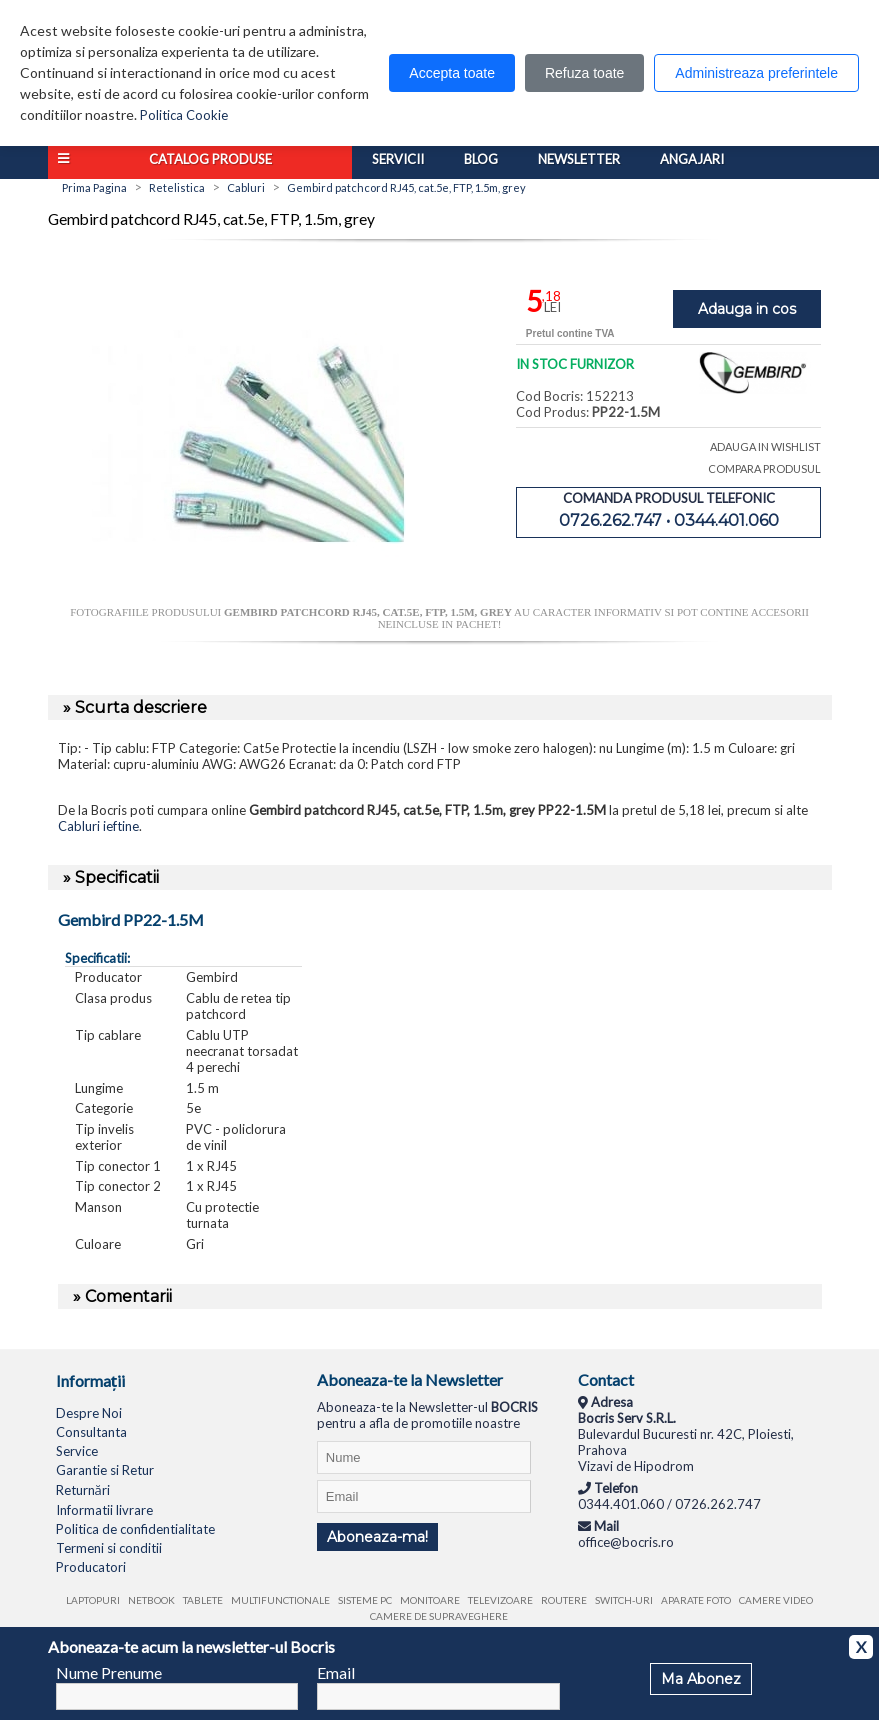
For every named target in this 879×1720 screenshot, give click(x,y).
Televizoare (500, 1600)
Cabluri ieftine (98, 826)
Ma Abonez (701, 1679)
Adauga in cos (747, 309)
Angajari (692, 159)
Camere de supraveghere (439, 1616)
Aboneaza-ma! (377, 1537)
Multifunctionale (280, 1600)
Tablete (203, 1600)
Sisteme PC (365, 1600)
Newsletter (579, 159)
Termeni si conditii (109, 1548)
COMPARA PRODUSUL (764, 468)
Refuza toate (584, 73)
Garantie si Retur (105, 1470)
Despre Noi (89, 1413)
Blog (481, 159)
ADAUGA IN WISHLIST (765, 446)
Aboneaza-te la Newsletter (410, 1379)
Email (336, 1672)
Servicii (398, 159)
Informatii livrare (104, 1510)
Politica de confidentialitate (135, 1529)
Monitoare (430, 1600)
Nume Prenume (109, 1672)
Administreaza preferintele (756, 73)
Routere (564, 1600)
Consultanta (91, 1432)
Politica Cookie (184, 115)
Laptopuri (93, 1600)
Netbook (151, 1600)
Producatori (91, 1567)
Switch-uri (624, 1600)
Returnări (83, 1490)
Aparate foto (696, 1600)
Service (77, 1451)
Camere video (776, 1600)
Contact (606, 1379)
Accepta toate (452, 73)
